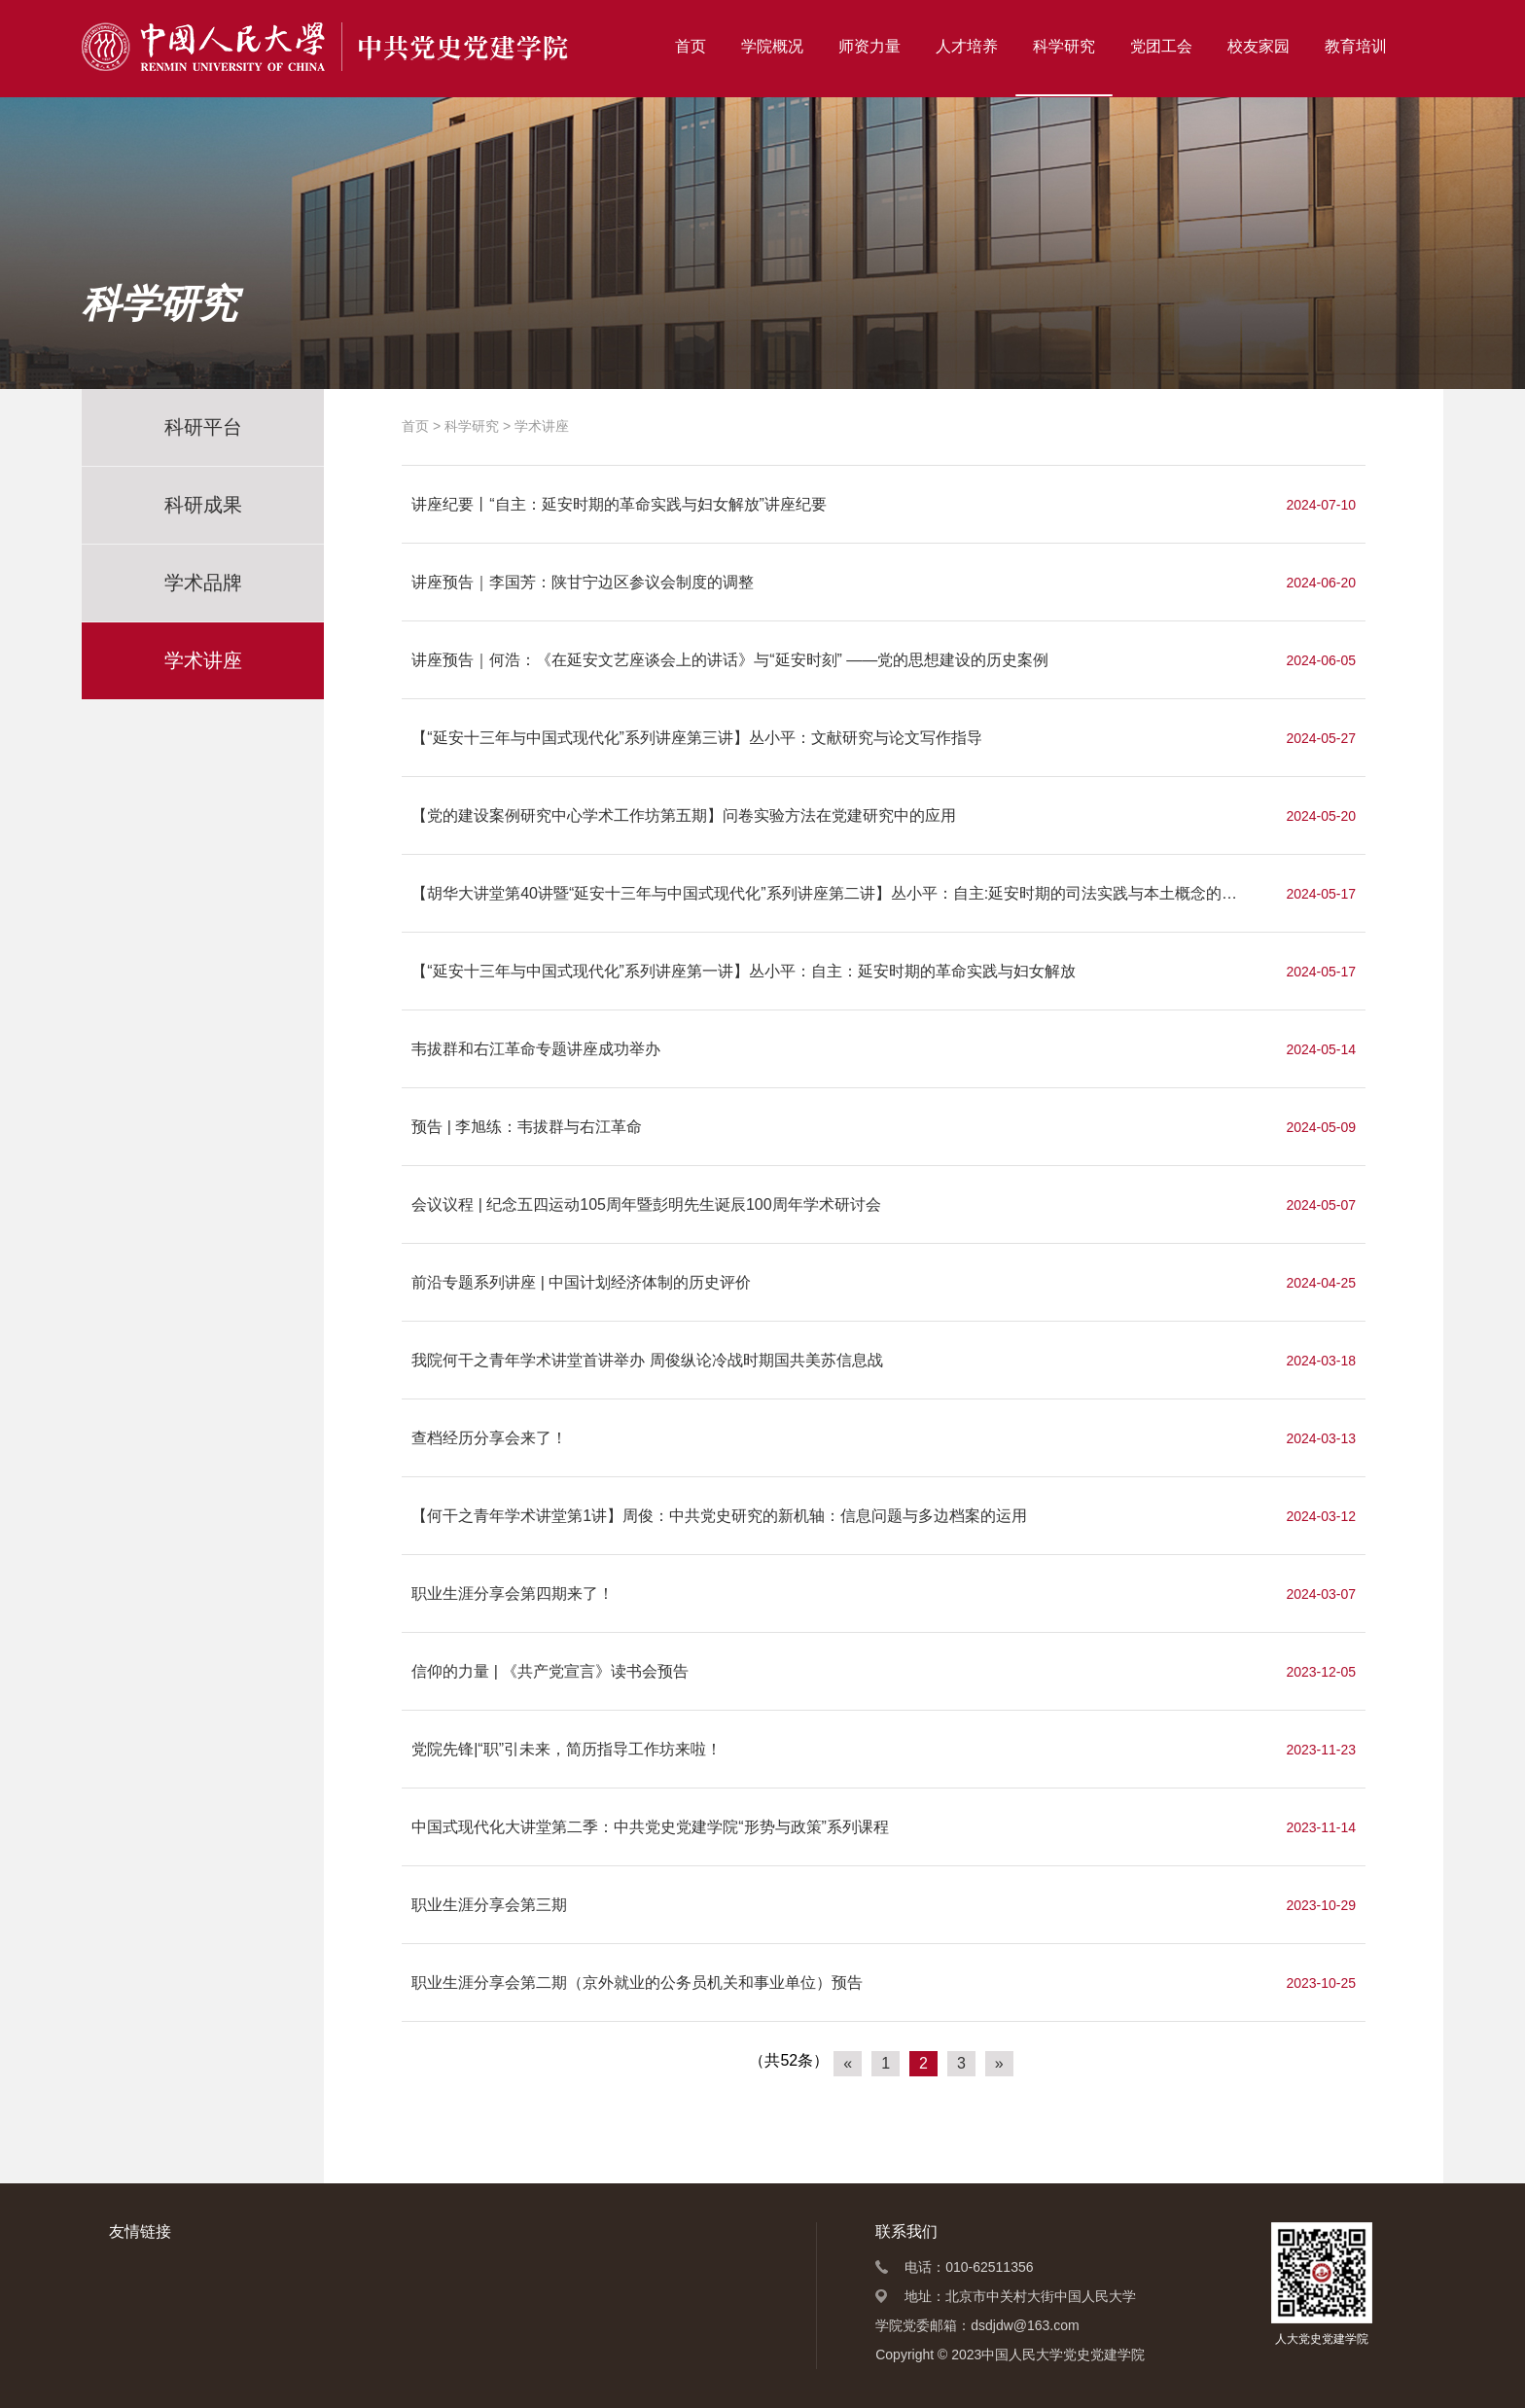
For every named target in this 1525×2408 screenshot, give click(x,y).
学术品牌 (203, 582)
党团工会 (1161, 46)
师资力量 (869, 46)
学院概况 (772, 46)
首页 (690, 46)
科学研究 (1064, 46)
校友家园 (1258, 46)
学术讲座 (203, 660)
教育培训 (1356, 46)
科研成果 (203, 504)
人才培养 (967, 46)
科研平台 (203, 427)
